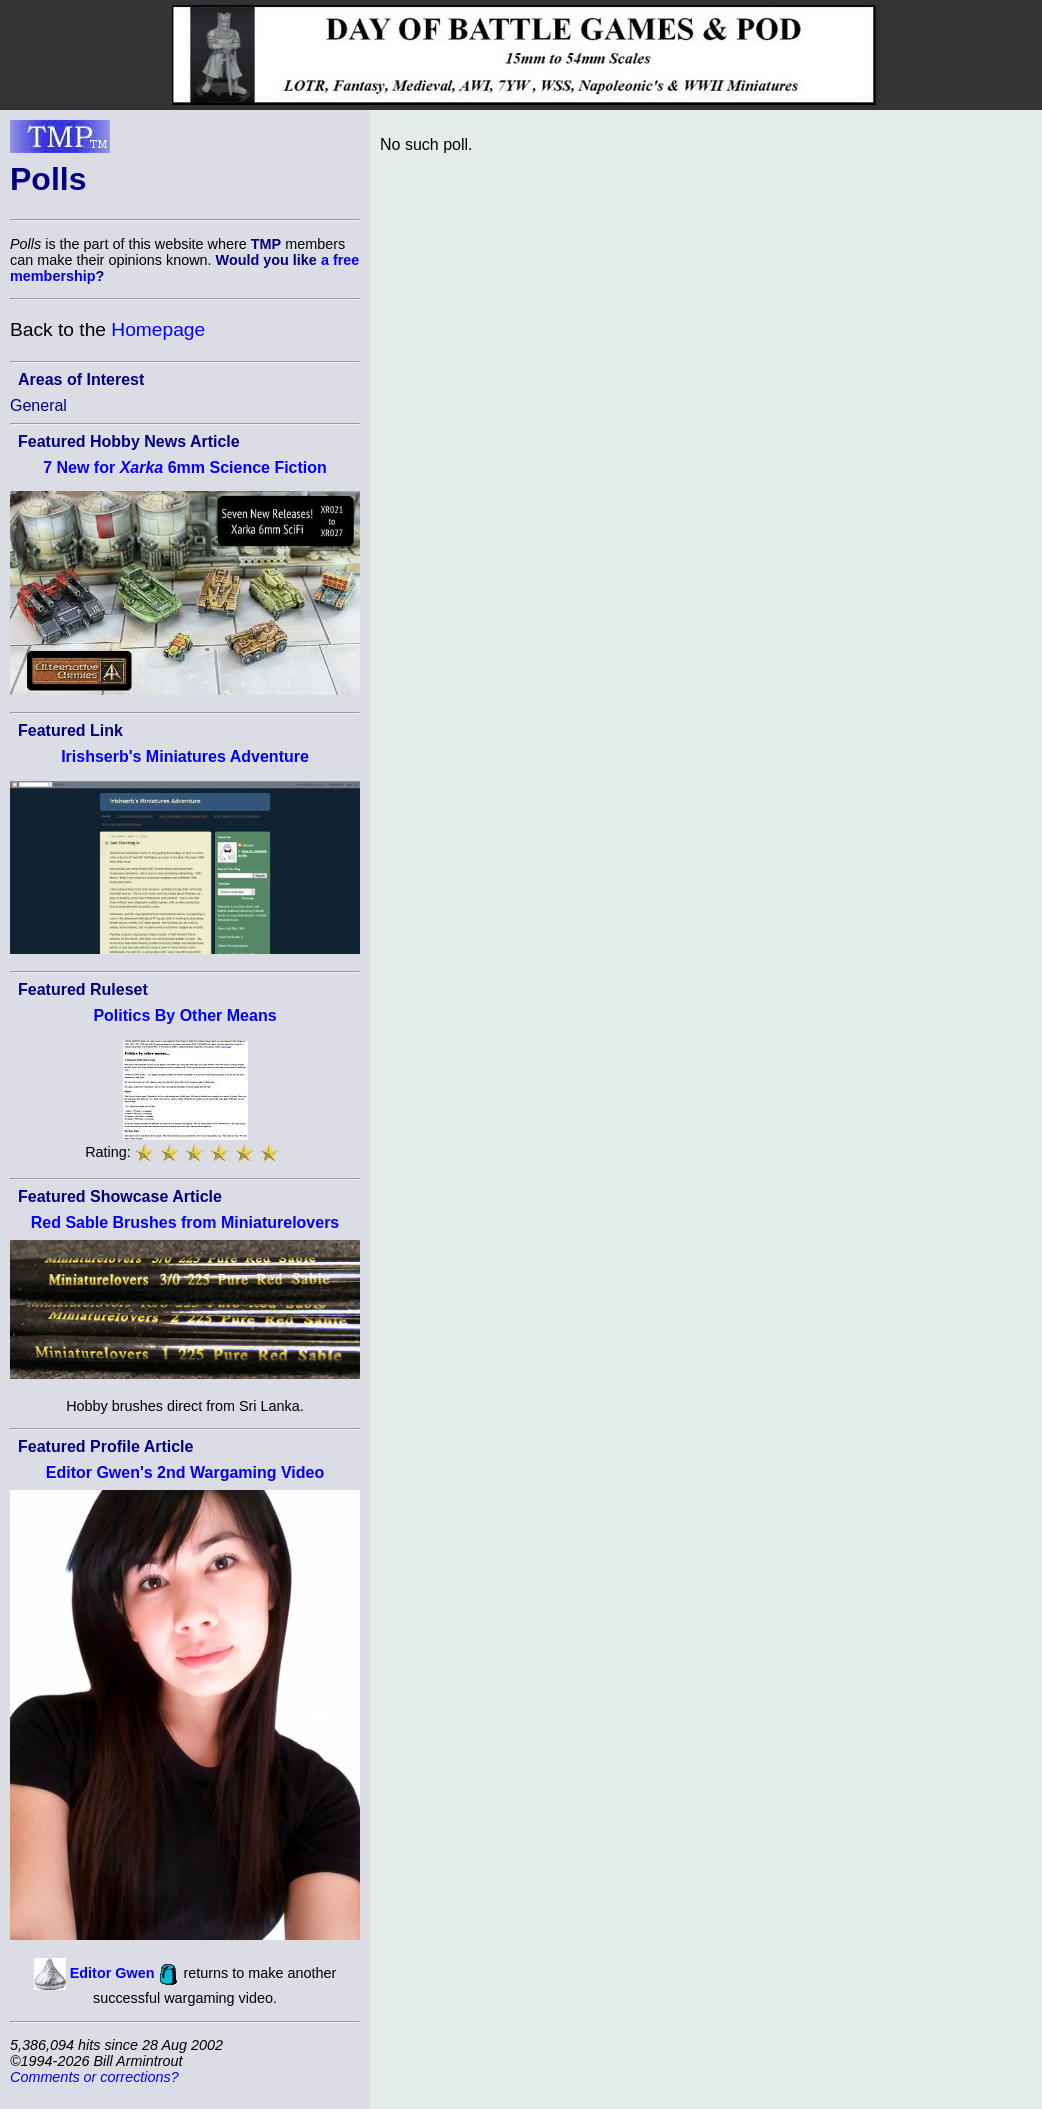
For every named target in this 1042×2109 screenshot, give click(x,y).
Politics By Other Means (184, 1015)
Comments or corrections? (94, 2077)
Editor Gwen (112, 1973)
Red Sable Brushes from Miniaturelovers (185, 1222)
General (38, 405)
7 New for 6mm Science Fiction (185, 467)
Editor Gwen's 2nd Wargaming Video (185, 1472)
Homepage (158, 329)
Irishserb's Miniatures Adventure (185, 756)
